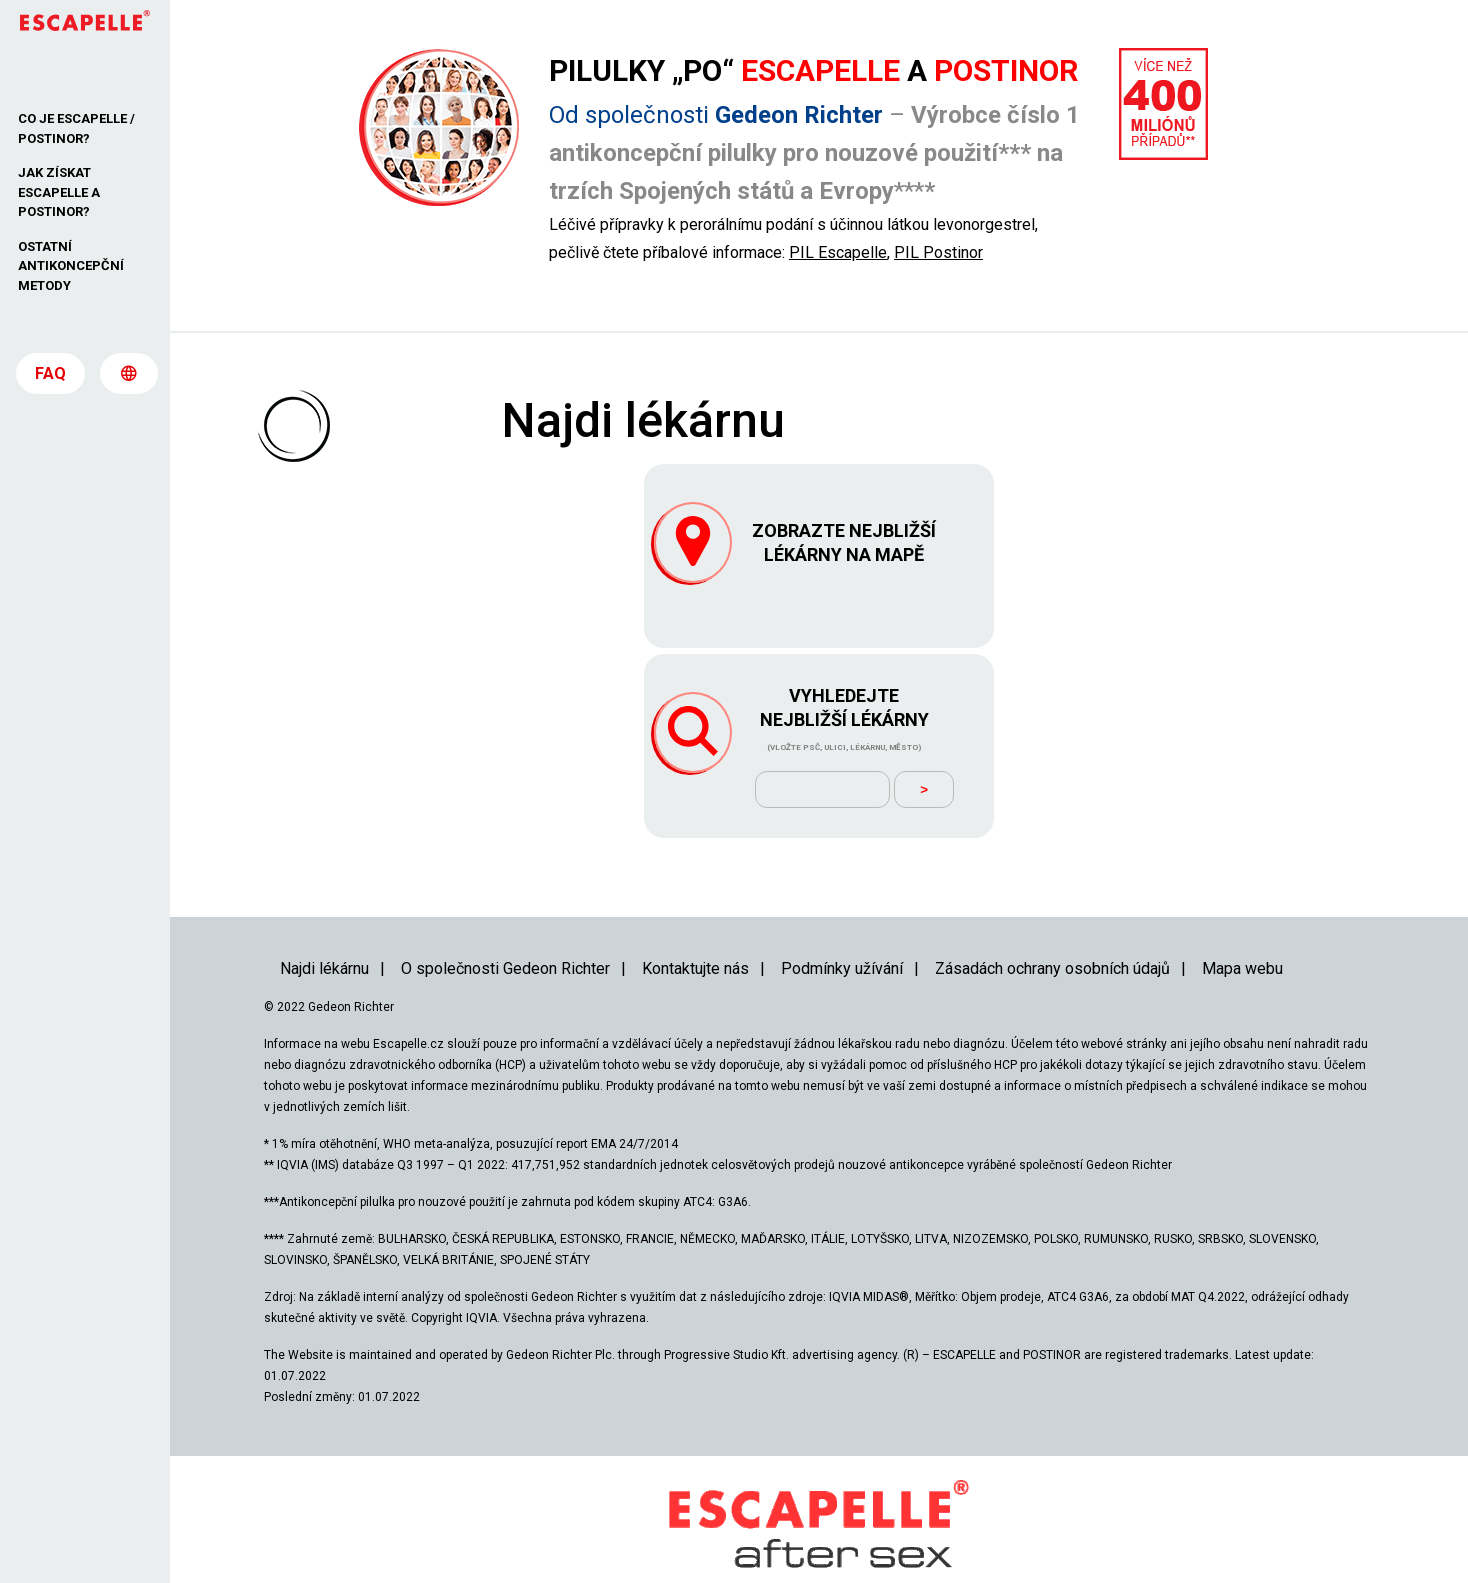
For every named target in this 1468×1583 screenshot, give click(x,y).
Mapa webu (1242, 932)
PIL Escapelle (838, 252)
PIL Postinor (938, 252)
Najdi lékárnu (324, 932)
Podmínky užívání (842, 932)
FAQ (50, 381)
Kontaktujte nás (695, 932)
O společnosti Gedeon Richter (505, 932)
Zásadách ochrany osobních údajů (1052, 932)
